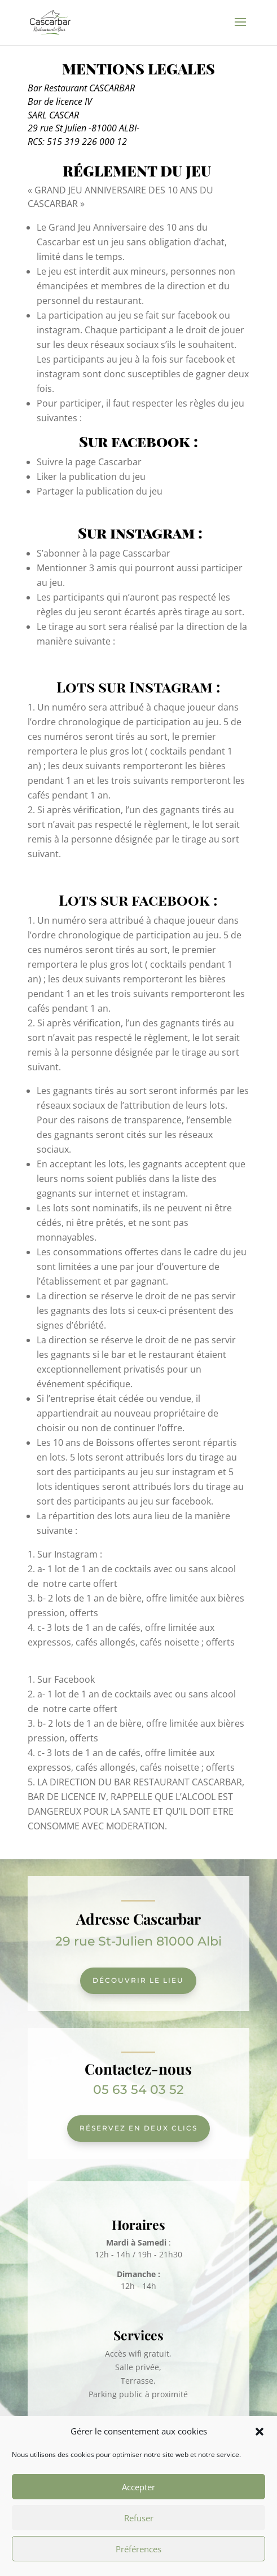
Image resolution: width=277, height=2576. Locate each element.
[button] (259, 2431)
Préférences (138, 2549)
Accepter (138, 2487)
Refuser (138, 2518)
